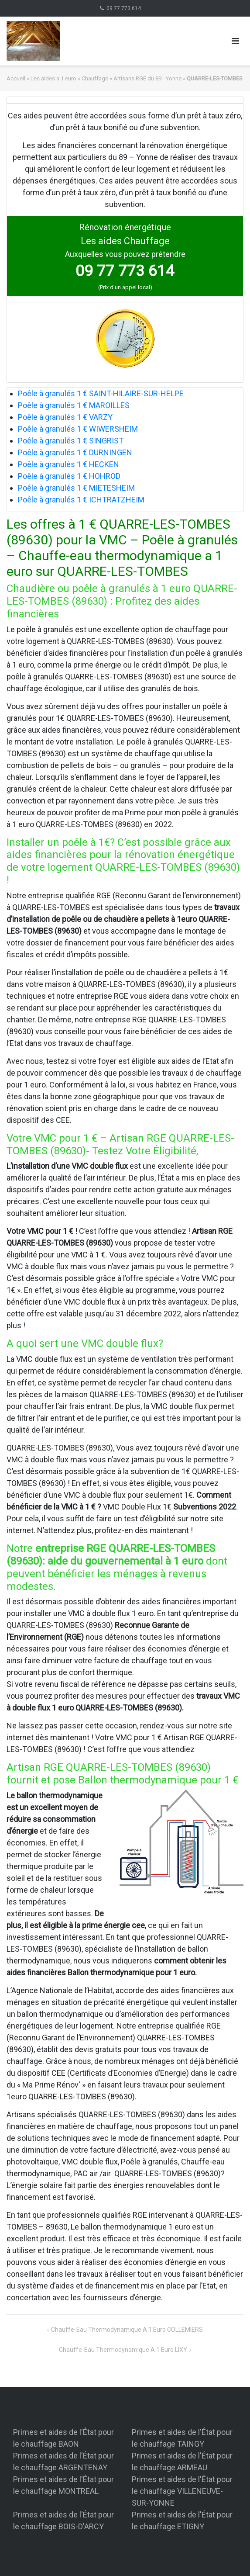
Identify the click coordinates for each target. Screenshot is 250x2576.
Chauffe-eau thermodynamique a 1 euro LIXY (123, 2349)
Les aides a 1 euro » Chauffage (69, 78)
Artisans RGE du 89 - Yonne (147, 78)
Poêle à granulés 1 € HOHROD (69, 476)
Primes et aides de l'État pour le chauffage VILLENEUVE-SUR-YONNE (182, 2491)
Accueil (16, 78)
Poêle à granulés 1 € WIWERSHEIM (78, 428)
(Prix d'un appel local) (125, 287)
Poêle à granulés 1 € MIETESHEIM (76, 487)
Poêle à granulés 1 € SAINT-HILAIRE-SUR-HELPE (101, 393)
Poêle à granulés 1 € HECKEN (68, 464)
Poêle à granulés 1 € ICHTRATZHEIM (81, 499)
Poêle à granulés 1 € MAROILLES (74, 405)
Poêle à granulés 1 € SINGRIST (70, 440)
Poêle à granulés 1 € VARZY (65, 417)
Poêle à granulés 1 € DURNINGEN (75, 452)
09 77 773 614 (123, 8)
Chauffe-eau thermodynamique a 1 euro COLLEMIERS (127, 2329)
